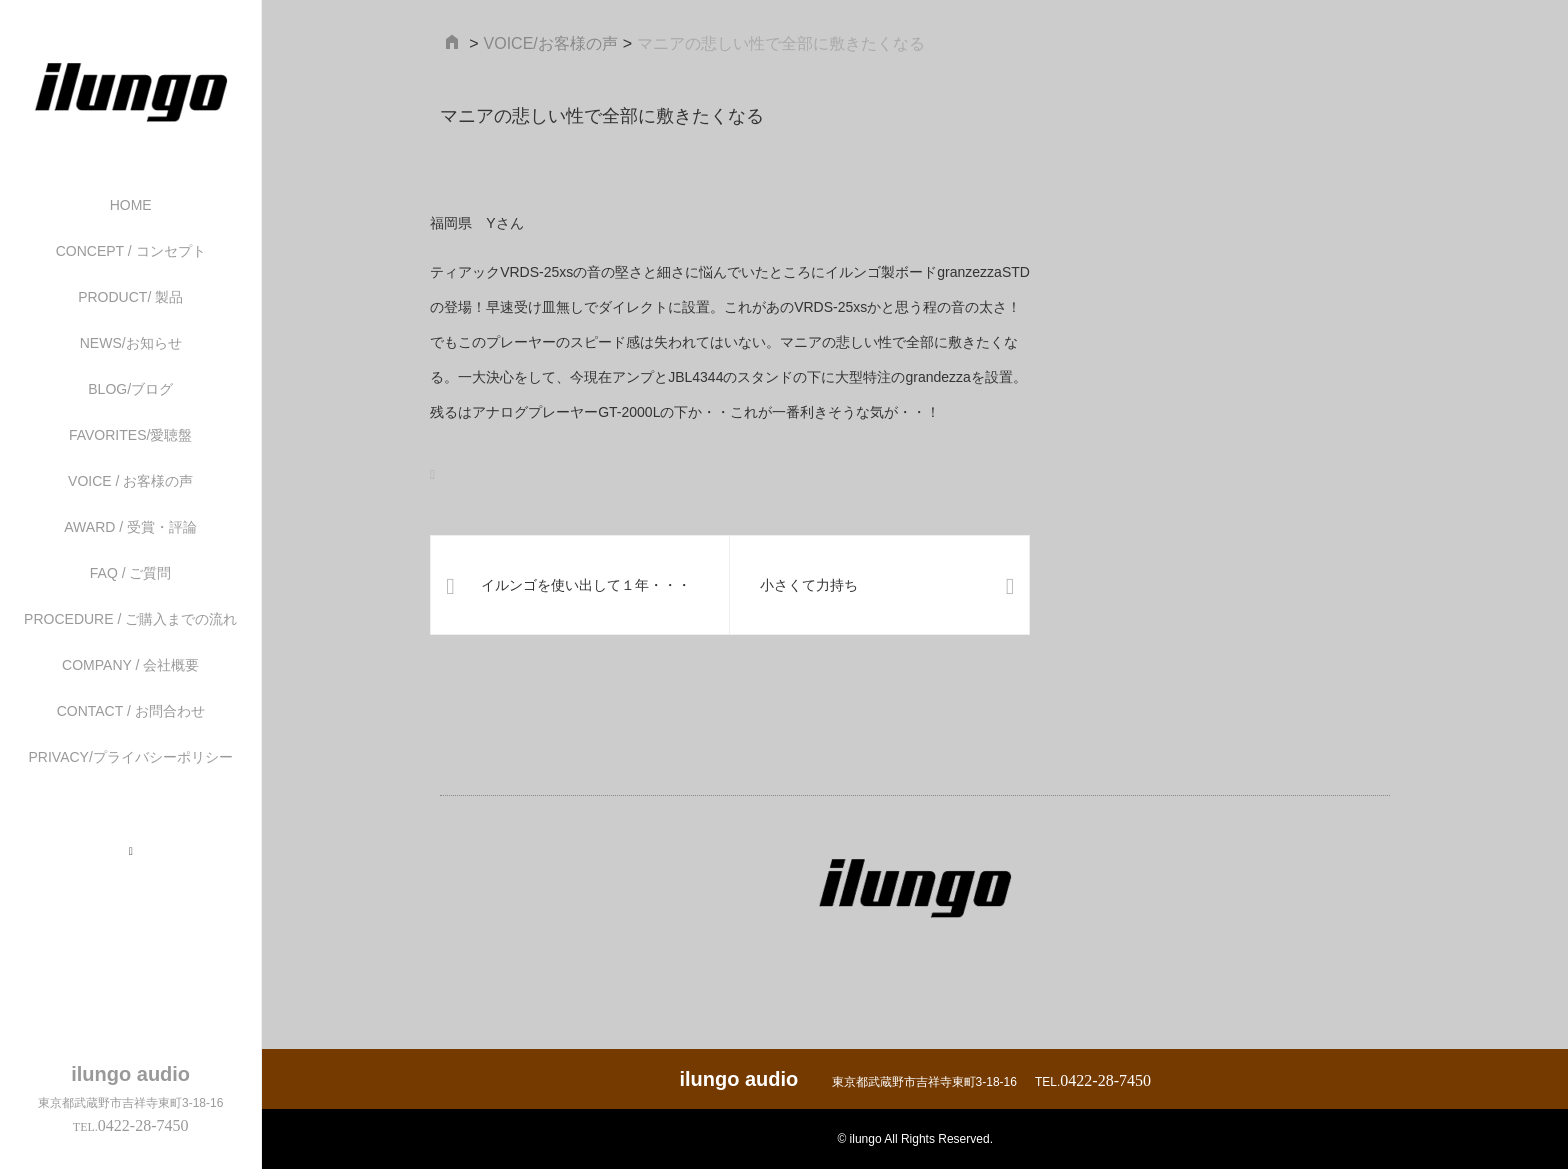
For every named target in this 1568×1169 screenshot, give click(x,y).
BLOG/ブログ (130, 389)
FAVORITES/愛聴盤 (130, 435)
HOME (131, 205)
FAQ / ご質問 (131, 573)
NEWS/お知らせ (131, 343)
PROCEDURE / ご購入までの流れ (130, 619)
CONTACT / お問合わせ (131, 711)
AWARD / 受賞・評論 (130, 527)
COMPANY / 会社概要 (130, 665)
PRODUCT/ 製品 (130, 297)
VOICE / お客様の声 (130, 481)
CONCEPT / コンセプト (131, 251)
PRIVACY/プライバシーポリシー (131, 757)
